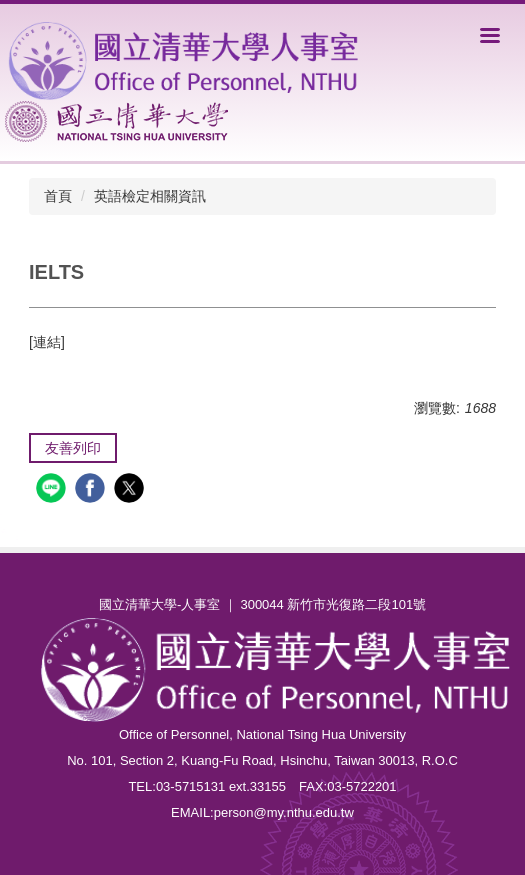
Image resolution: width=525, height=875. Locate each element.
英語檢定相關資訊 (150, 196)
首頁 (58, 196)
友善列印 (73, 448)
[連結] (47, 342)
